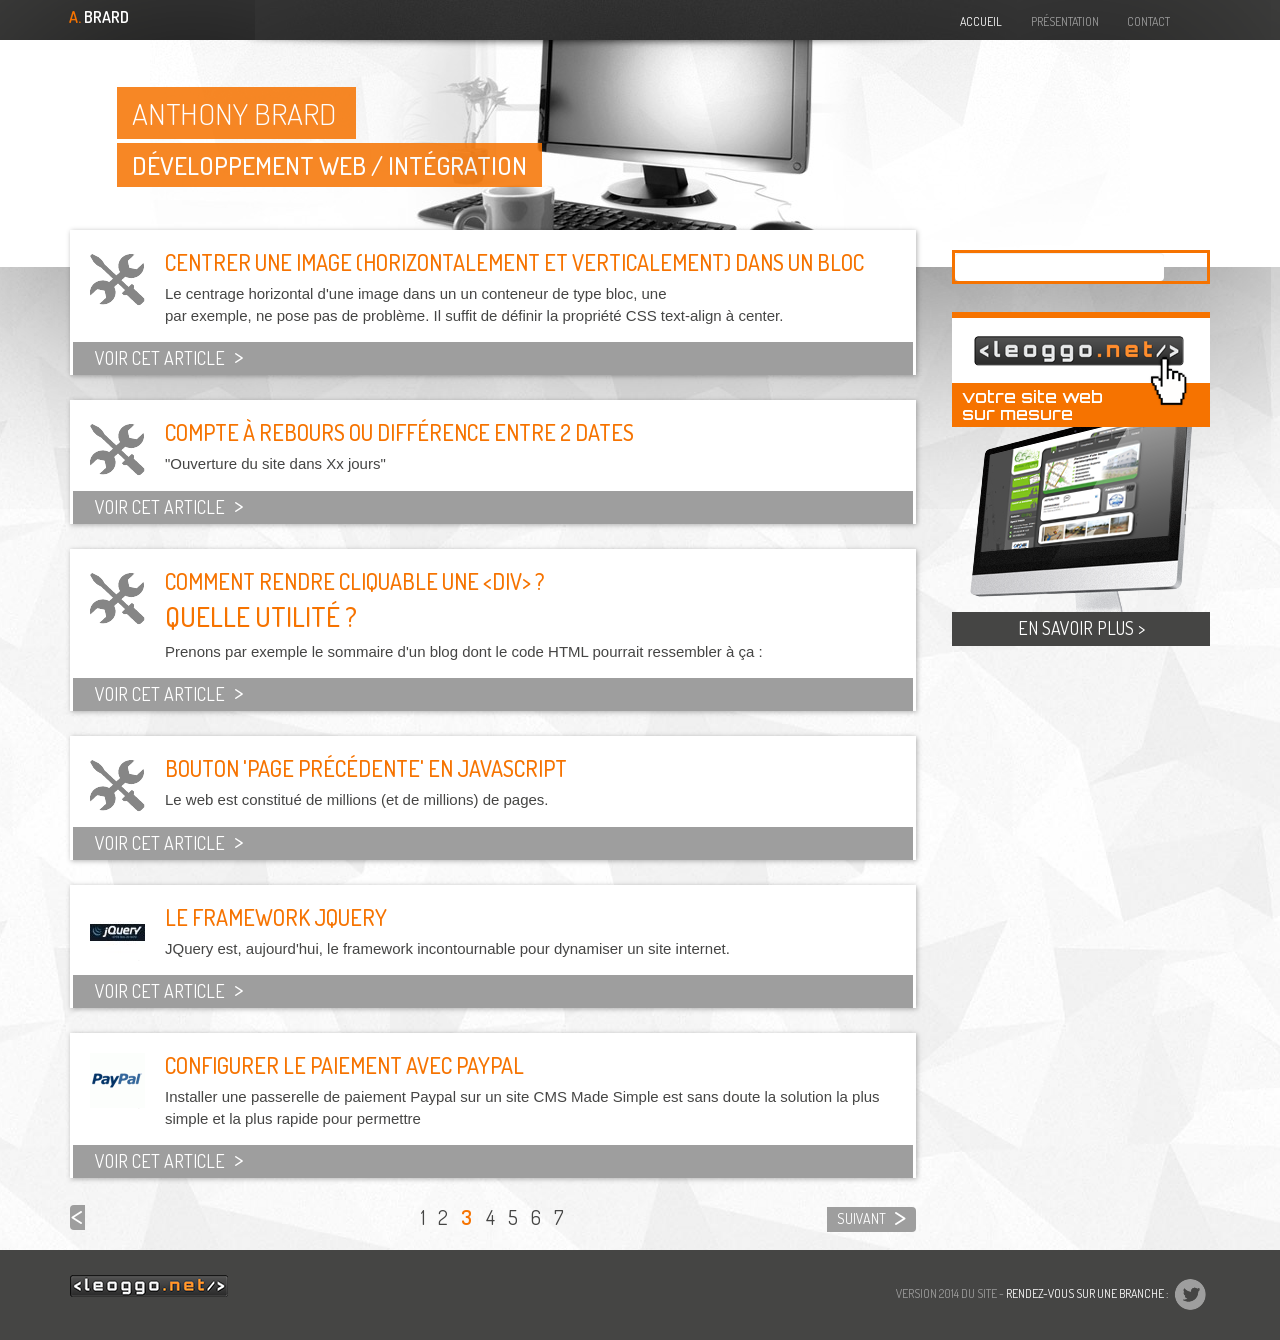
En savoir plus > (1081, 628)
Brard (97, 18)
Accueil (981, 21)
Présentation (1065, 21)
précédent (77, 1217)
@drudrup (1212, 19)
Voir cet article (157, 358)
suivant (861, 1218)
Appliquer (1185, 267)
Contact (1148, 21)
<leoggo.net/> (149, 1286)
